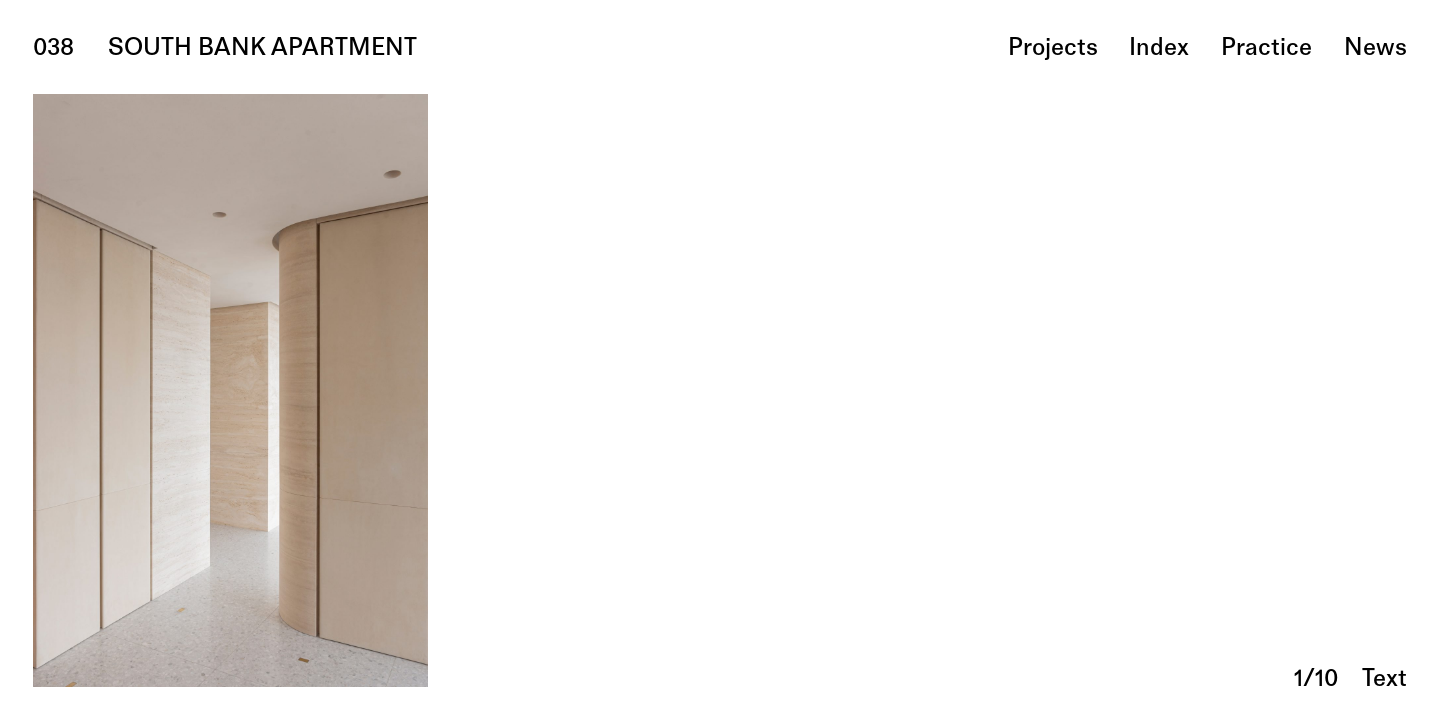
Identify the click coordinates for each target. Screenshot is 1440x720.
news (1375, 49)
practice (1266, 49)
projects (1053, 49)
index (1159, 49)
